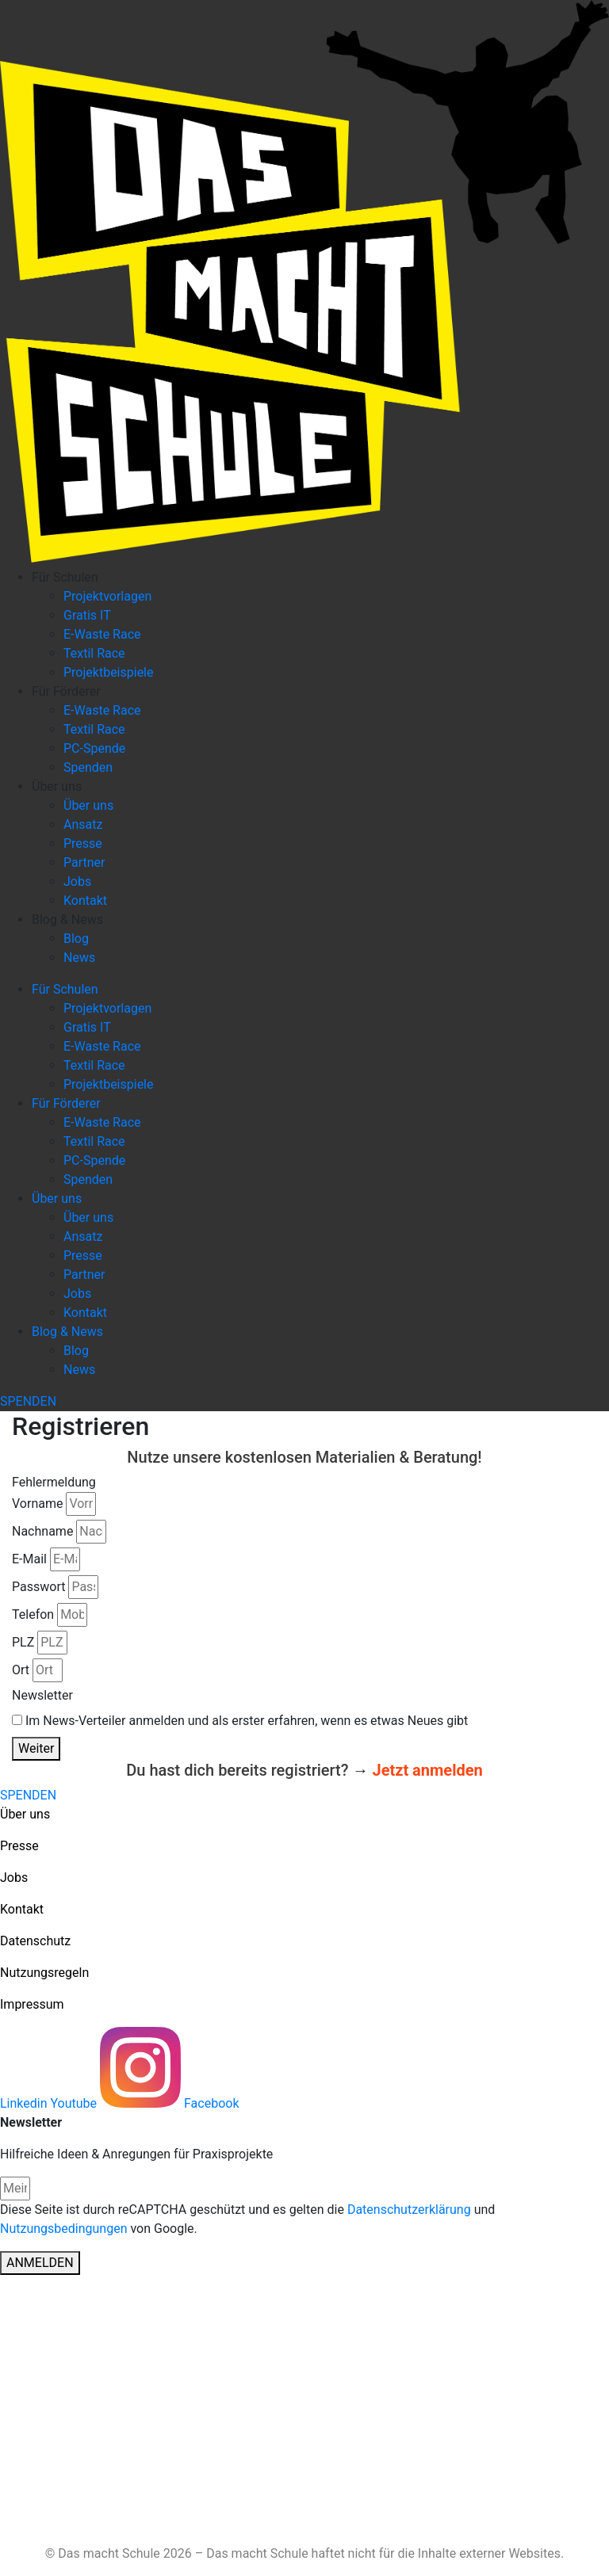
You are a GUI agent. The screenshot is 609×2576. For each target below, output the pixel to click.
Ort (20, 1669)
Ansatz (82, 824)
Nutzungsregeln (44, 1972)
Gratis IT (87, 615)
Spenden (88, 767)
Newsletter (42, 1695)
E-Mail (29, 1559)
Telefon (33, 1614)
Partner (84, 862)
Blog (76, 938)
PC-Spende (94, 748)
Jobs (77, 881)
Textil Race (94, 653)
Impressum (32, 2004)
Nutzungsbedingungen (63, 2228)
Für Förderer (66, 691)
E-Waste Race (102, 634)
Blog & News (67, 919)
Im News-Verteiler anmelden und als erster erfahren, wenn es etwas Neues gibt (246, 1720)
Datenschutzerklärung (409, 2209)
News (79, 957)
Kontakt (85, 900)
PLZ (23, 1642)
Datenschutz (35, 1940)
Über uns (57, 786)
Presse (82, 843)
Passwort (38, 1586)
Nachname (42, 1531)
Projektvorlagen (107, 596)
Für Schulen (65, 577)
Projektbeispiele (108, 672)
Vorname (37, 1503)
